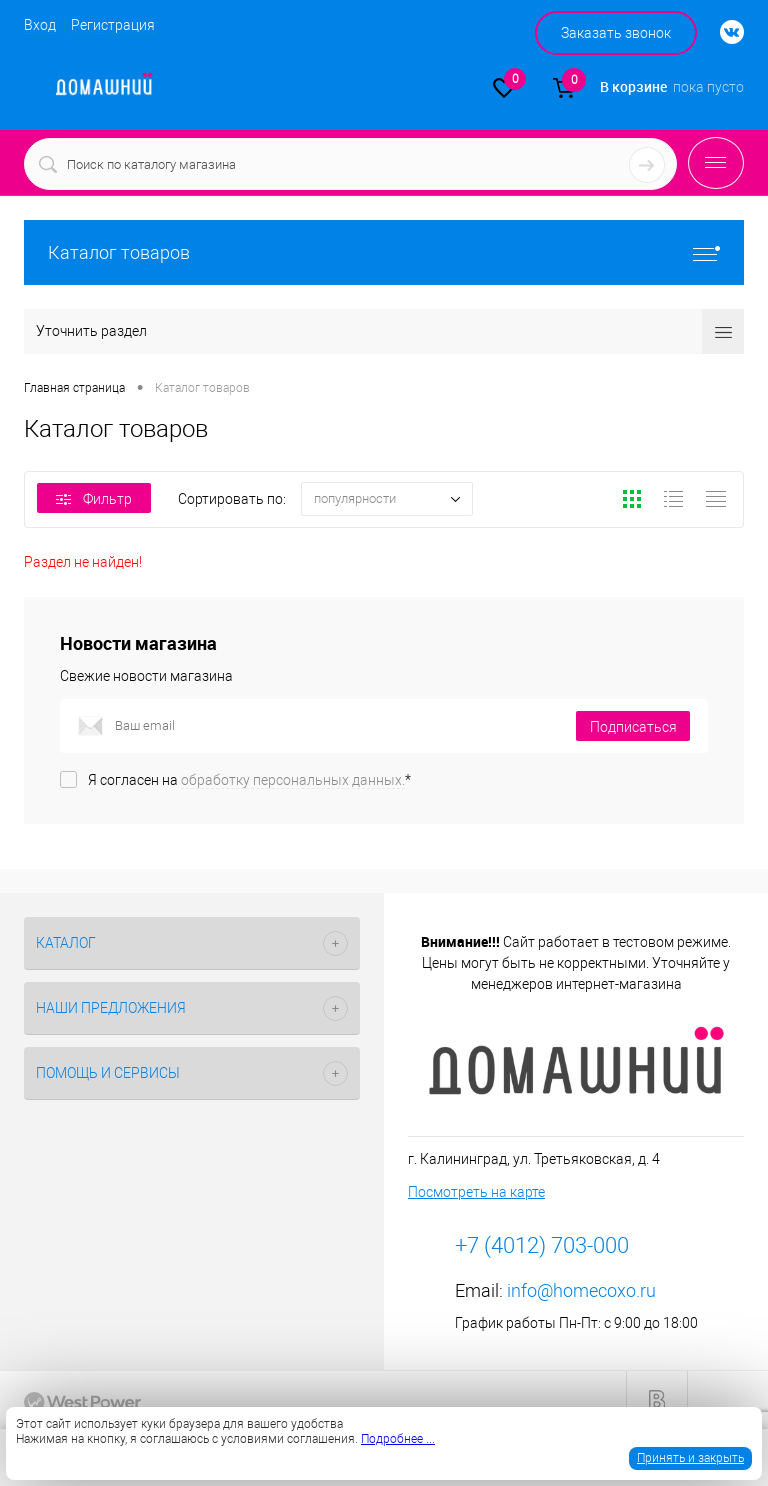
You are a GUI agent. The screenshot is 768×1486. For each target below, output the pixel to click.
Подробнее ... (398, 1439)
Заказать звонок (616, 33)
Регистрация (113, 25)
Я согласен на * (249, 780)
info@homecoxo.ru (581, 1290)
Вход (40, 25)
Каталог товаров (384, 252)
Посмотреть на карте (476, 1192)
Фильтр (94, 499)
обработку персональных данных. (293, 780)
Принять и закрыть (690, 1458)
